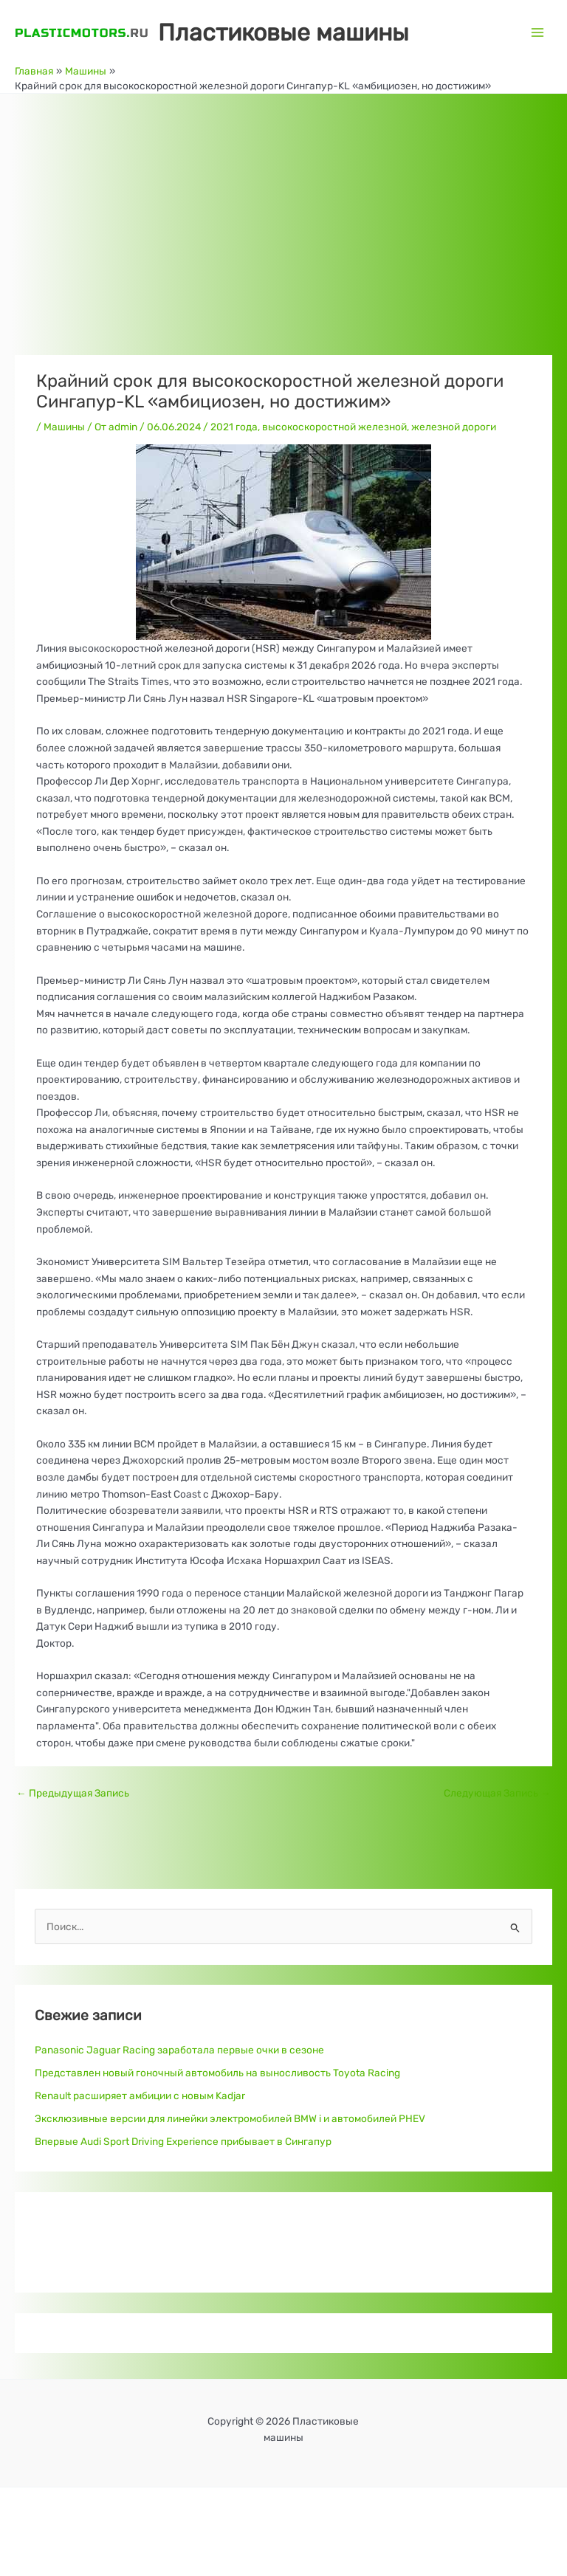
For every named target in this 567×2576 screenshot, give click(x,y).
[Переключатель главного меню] (538, 32)
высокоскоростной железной (334, 427)
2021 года (234, 427)
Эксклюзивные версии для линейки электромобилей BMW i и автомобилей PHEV (230, 2118)
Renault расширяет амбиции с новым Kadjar (140, 2095)
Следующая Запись (497, 1793)
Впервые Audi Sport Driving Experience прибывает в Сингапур (183, 2141)
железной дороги (453, 427)
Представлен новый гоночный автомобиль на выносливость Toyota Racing (217, 2073)
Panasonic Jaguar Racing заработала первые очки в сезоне (179, 2050)
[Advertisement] (283, 204)
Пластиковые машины (283, 32)
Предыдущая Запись (72, 1793)
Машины (64, 427)
